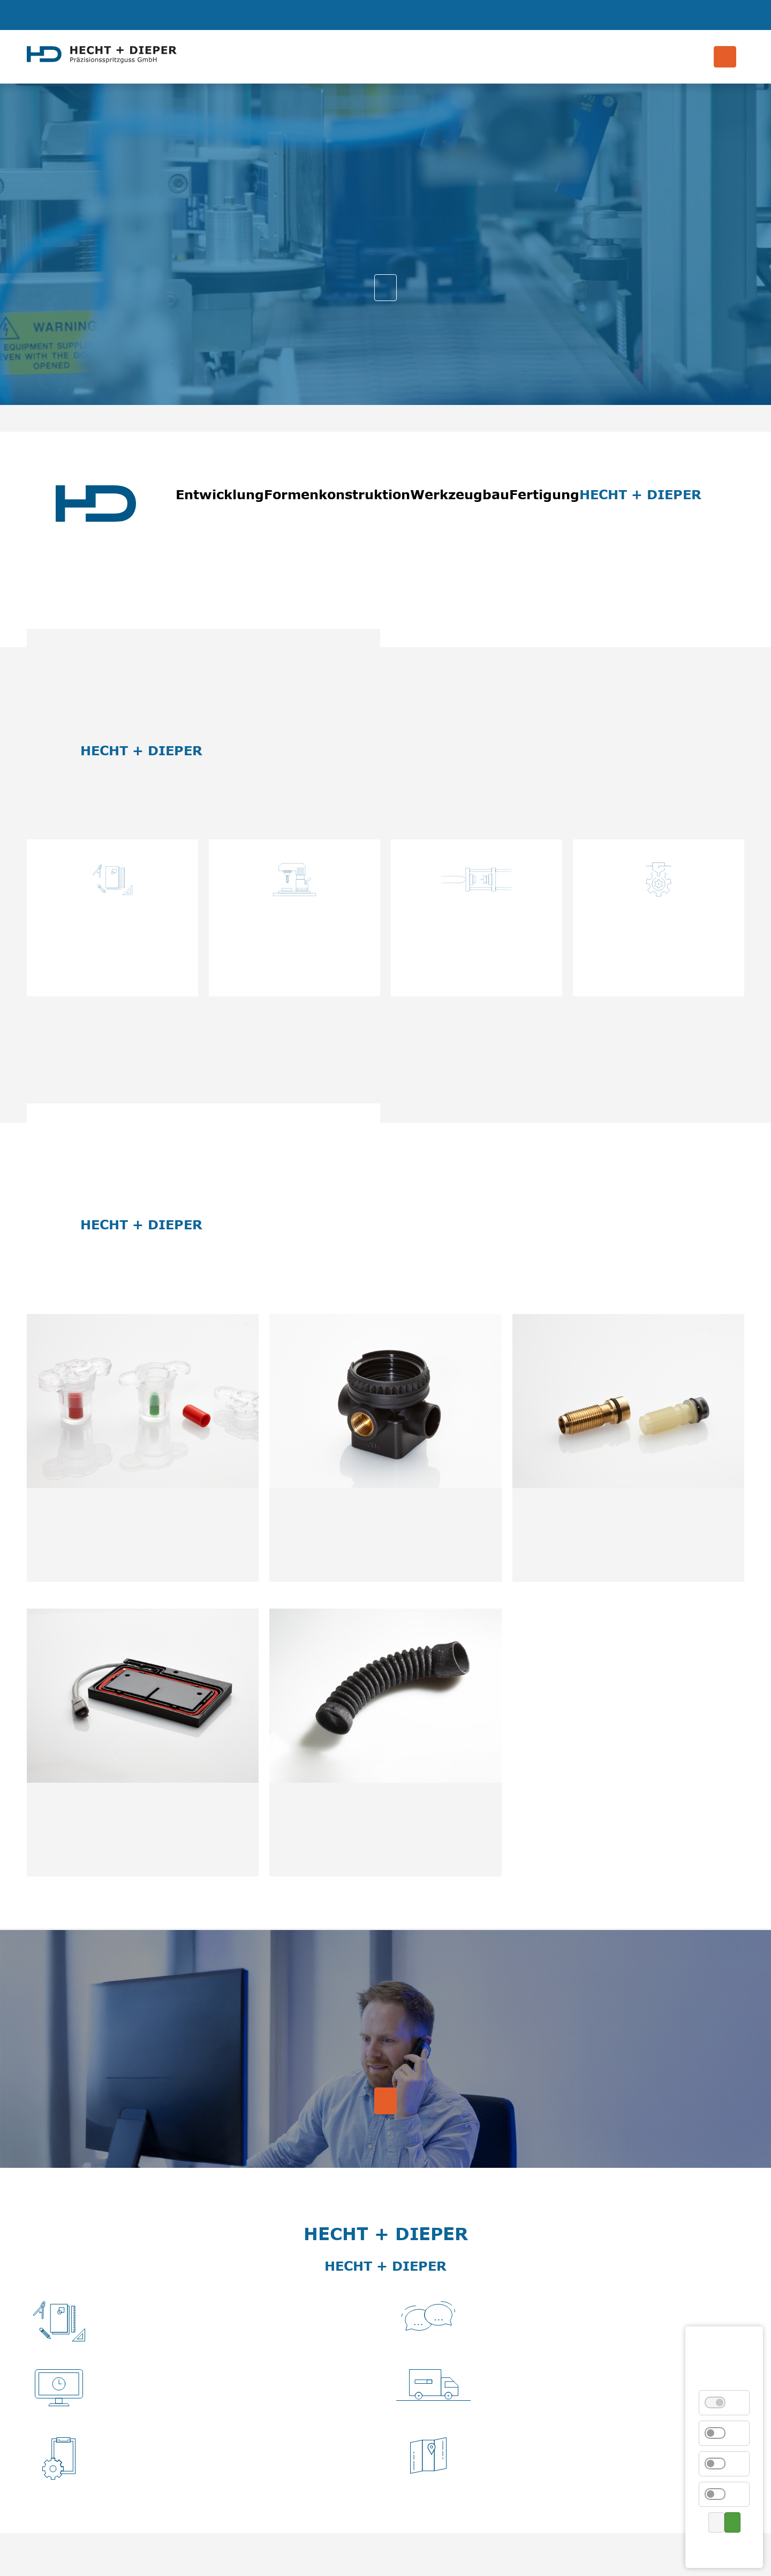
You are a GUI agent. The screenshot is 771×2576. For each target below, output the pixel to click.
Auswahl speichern (716, 2522)
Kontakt (725, 2547)
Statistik (721, 2433)
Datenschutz (723, 2547)
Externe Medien (721, 2463)
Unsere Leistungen (385, 287)
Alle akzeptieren (732, 2522)
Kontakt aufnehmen (385, 2100)
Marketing (721, 2494)
